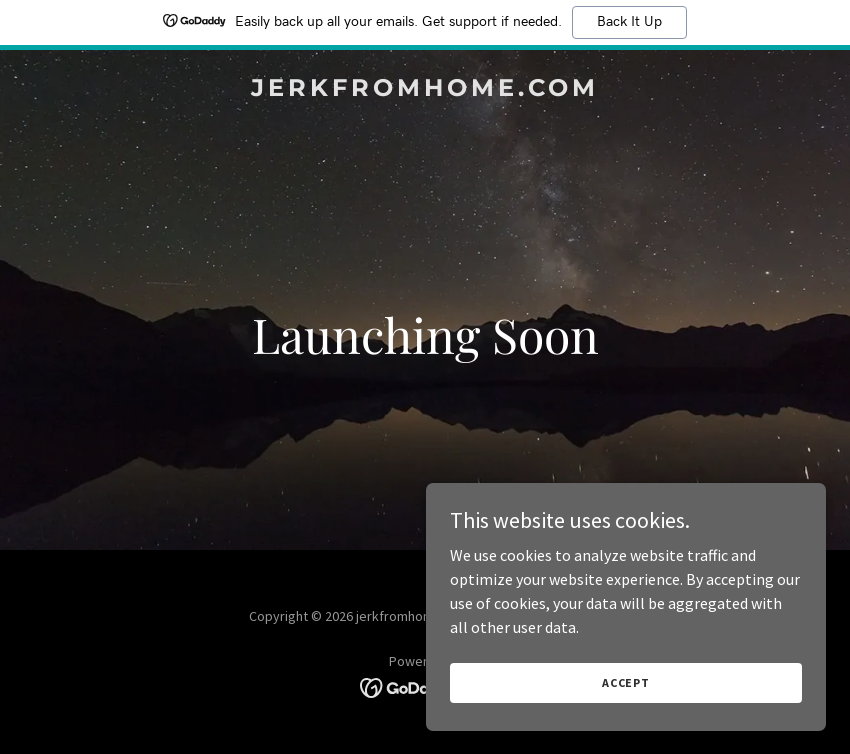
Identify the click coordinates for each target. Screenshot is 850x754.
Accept (626, 682)
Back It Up (629, 22)
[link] (425, 90)
